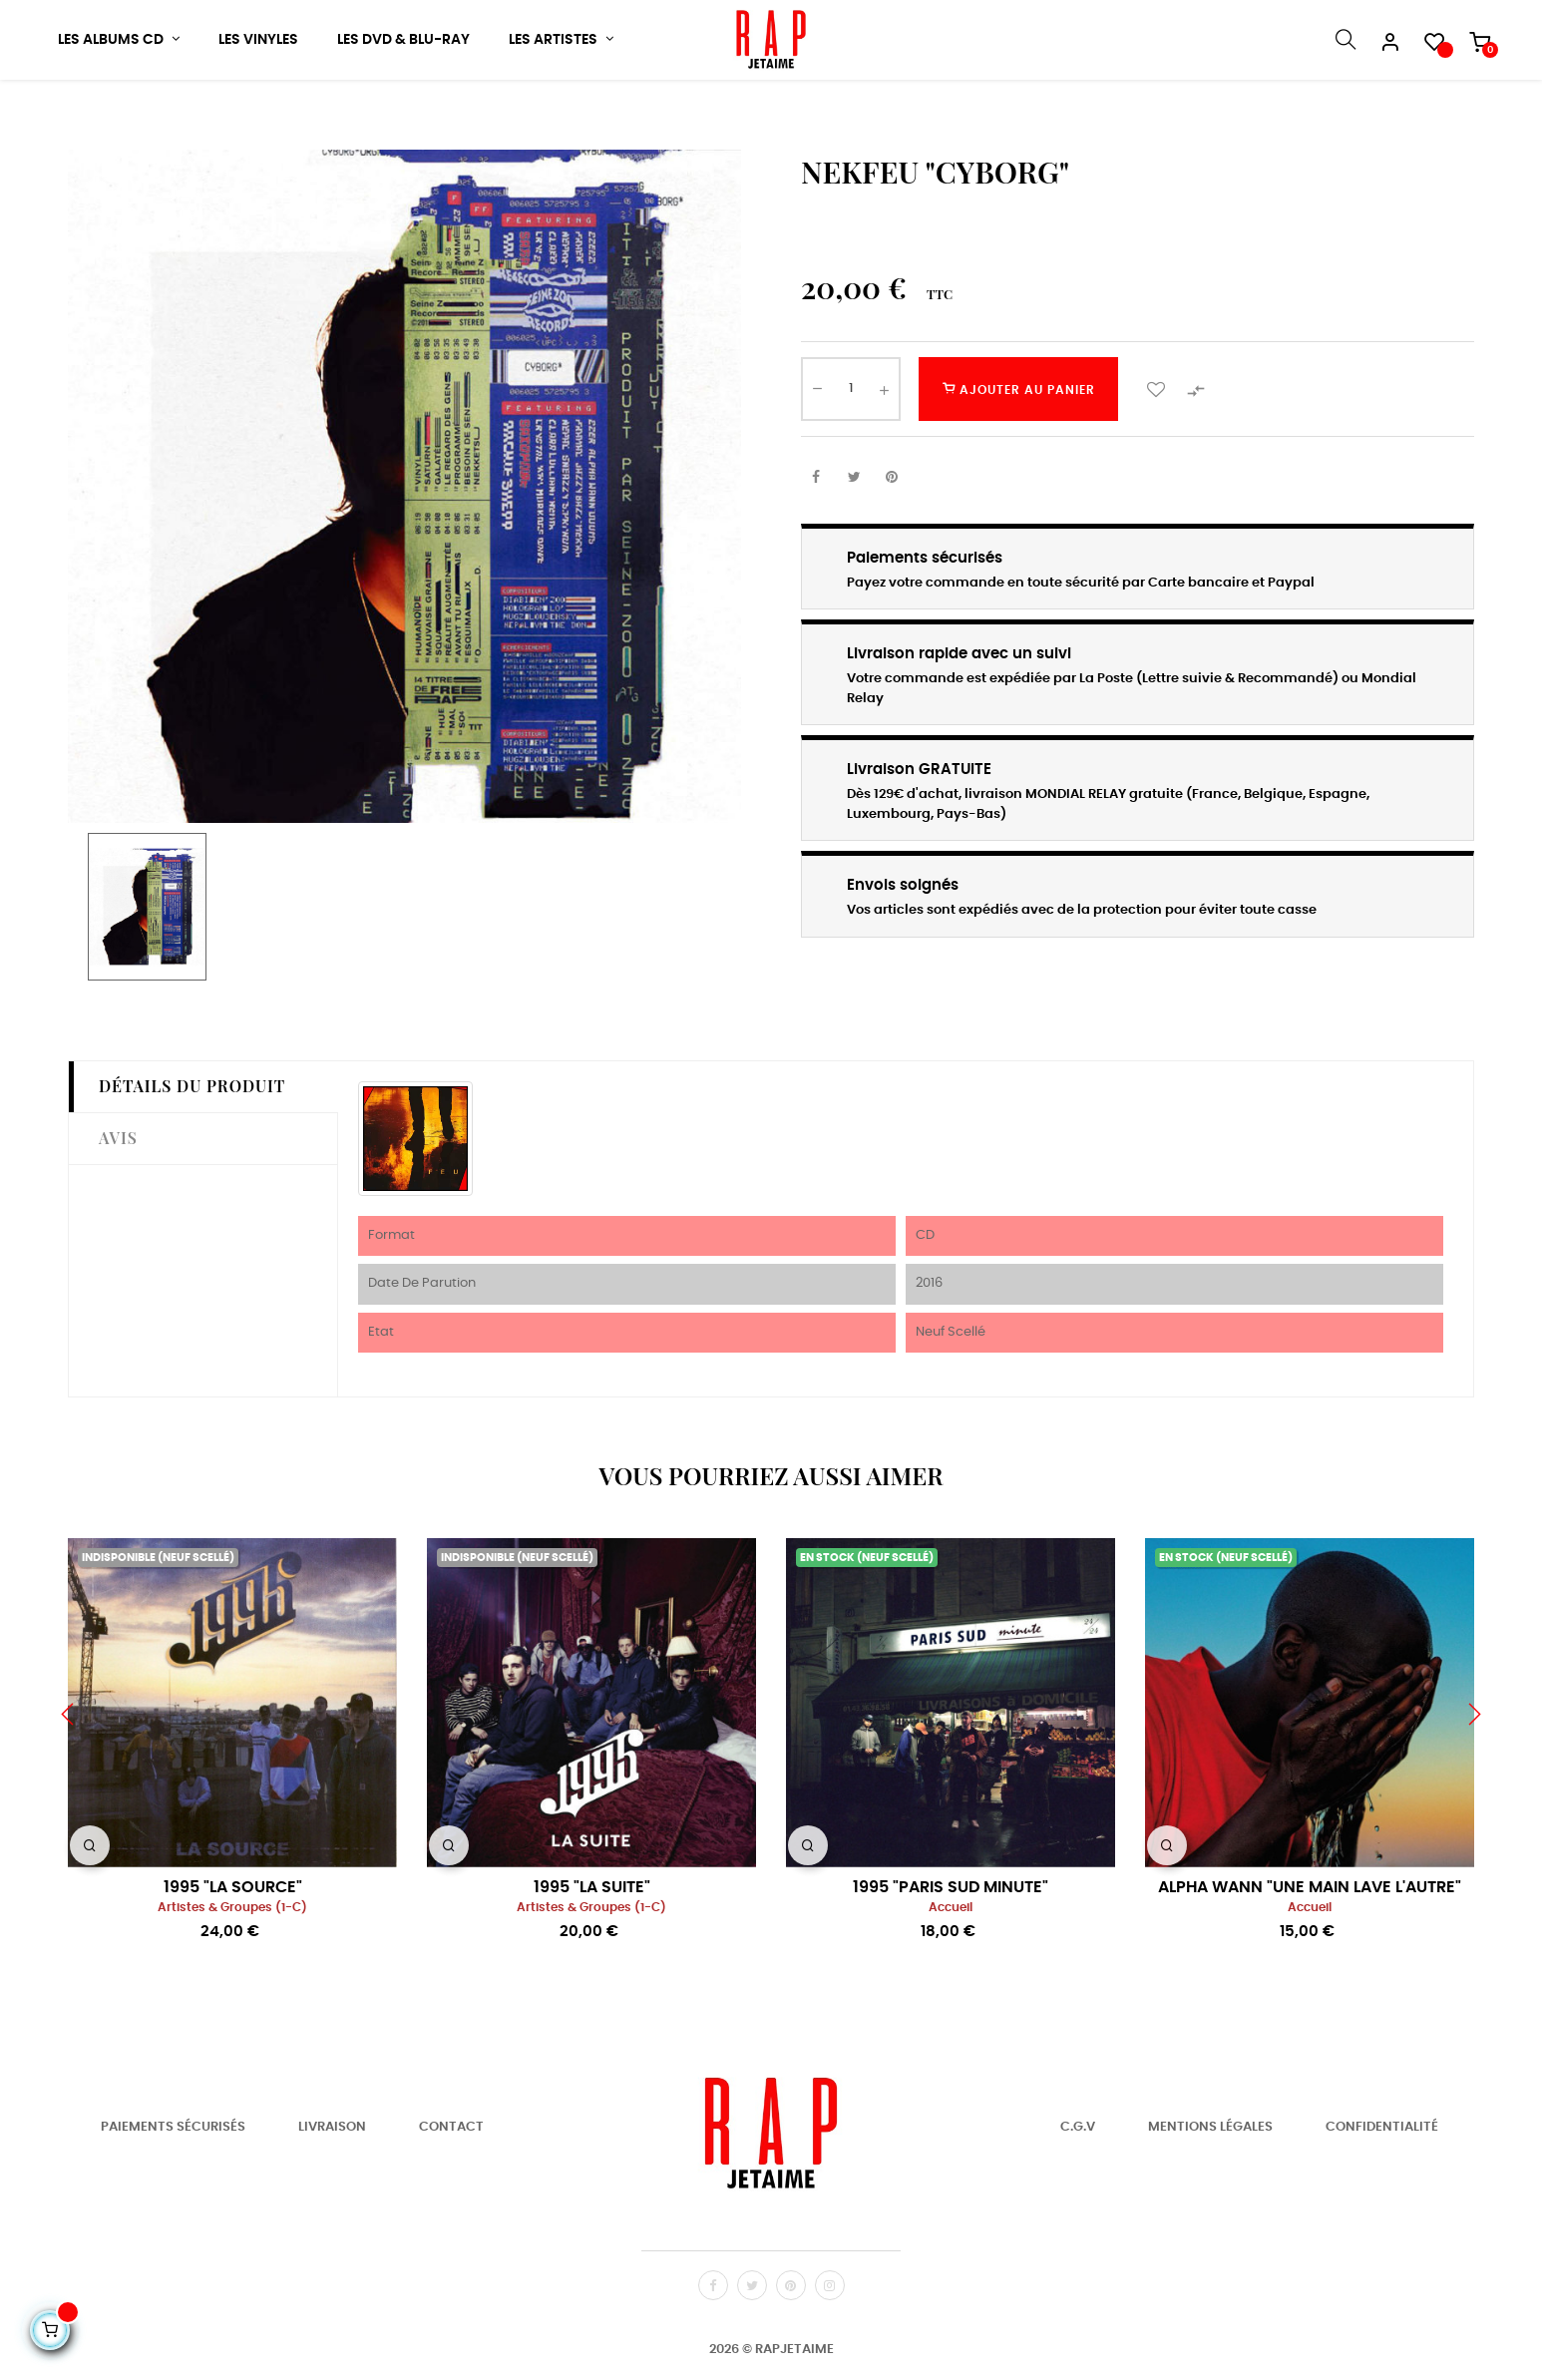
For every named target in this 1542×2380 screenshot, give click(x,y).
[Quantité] (851, 456)
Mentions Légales (1210, 2193)
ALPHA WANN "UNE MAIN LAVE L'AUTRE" (1309, 1954)
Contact (451, 2193)
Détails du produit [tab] (192, 1153)
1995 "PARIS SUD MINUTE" (950, 1954)
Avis (118, 1204)
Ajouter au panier (1019, 456)
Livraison (332, 2193)
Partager (816, 545)
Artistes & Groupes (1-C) (232, 1974)
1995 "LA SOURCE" (233, 1954)
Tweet (854, 545)
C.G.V (1077, 2193)
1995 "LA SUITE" (592, 1954)
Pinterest (892, 545)
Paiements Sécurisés (173, 2193)
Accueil (950, 1974)
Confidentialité (1382, 2193)
